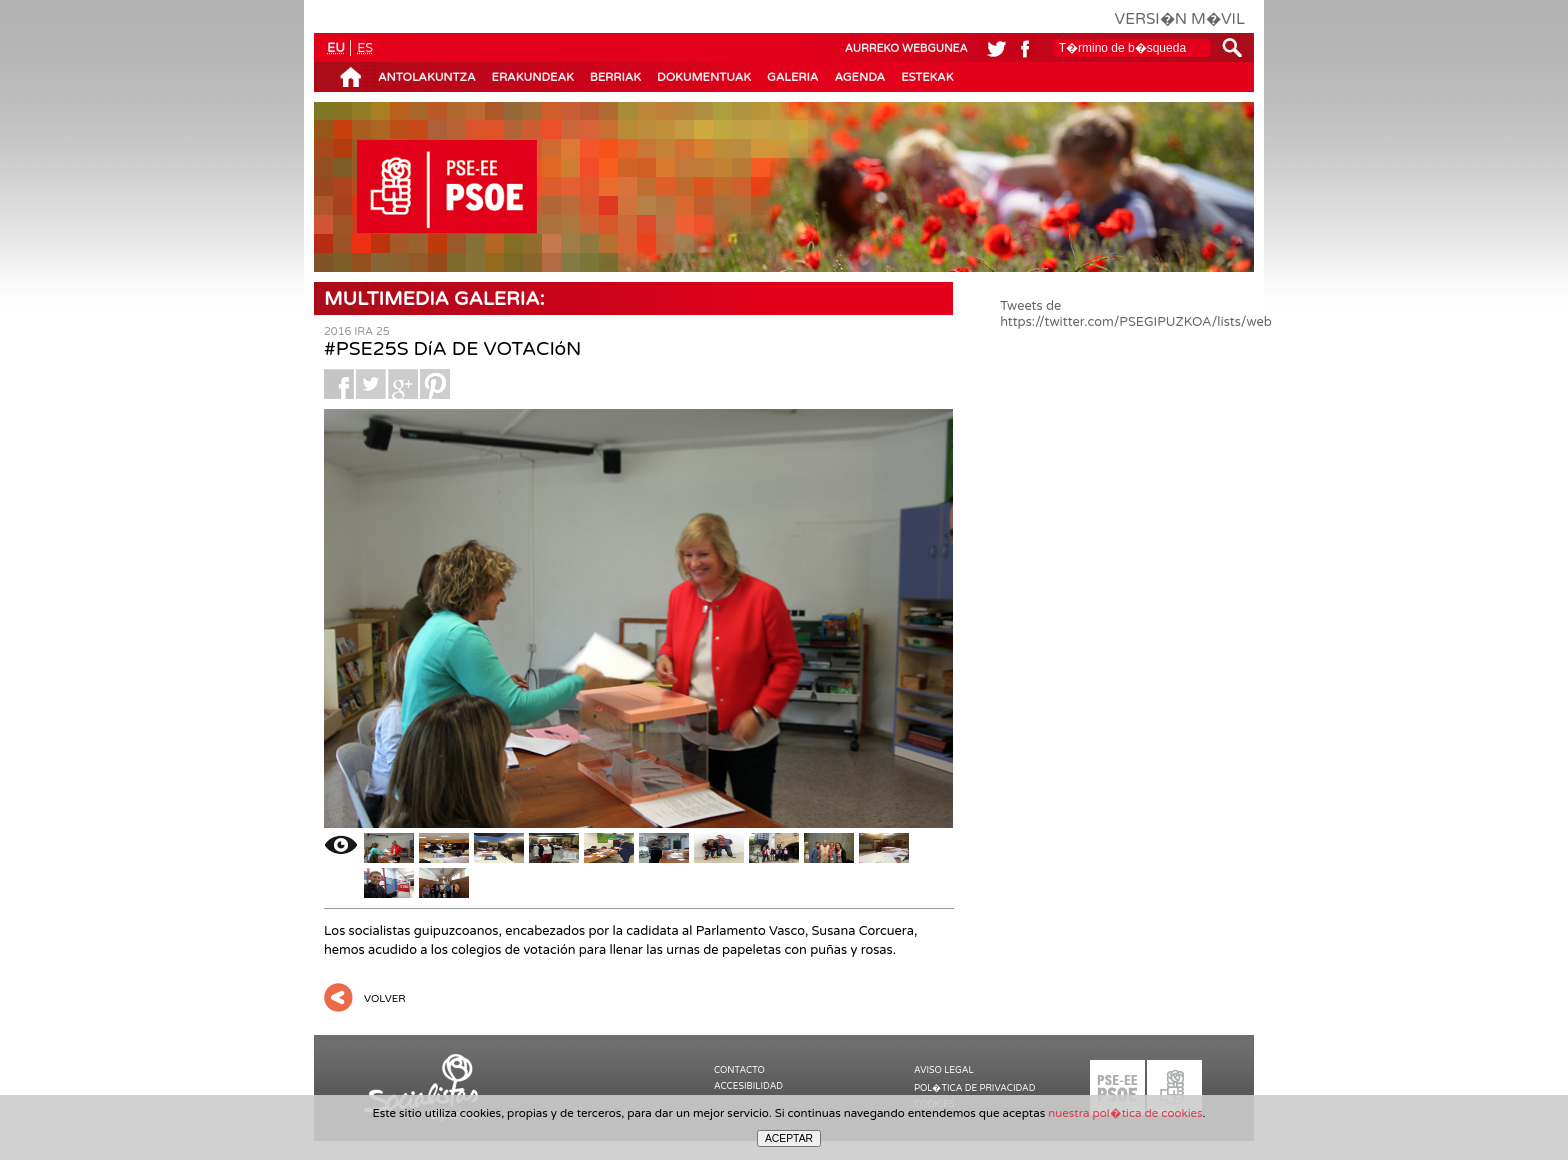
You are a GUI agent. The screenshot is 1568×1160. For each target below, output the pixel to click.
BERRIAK (615, 77)
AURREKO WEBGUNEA (906, 48)
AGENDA (859, 77)
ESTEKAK (927, 77)
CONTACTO (739, 1070)
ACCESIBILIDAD (748, 1086)
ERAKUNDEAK (533, 77)
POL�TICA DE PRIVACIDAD (975, 1088)
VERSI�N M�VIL (1180, 19)
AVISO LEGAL (944, 1070)
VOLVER (385, 999)
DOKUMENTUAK (704, 77)
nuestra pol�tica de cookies (1125, 1113)
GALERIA (792, 77)
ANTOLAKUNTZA (427, 77)
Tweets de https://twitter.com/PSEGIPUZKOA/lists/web (1136, 314)
